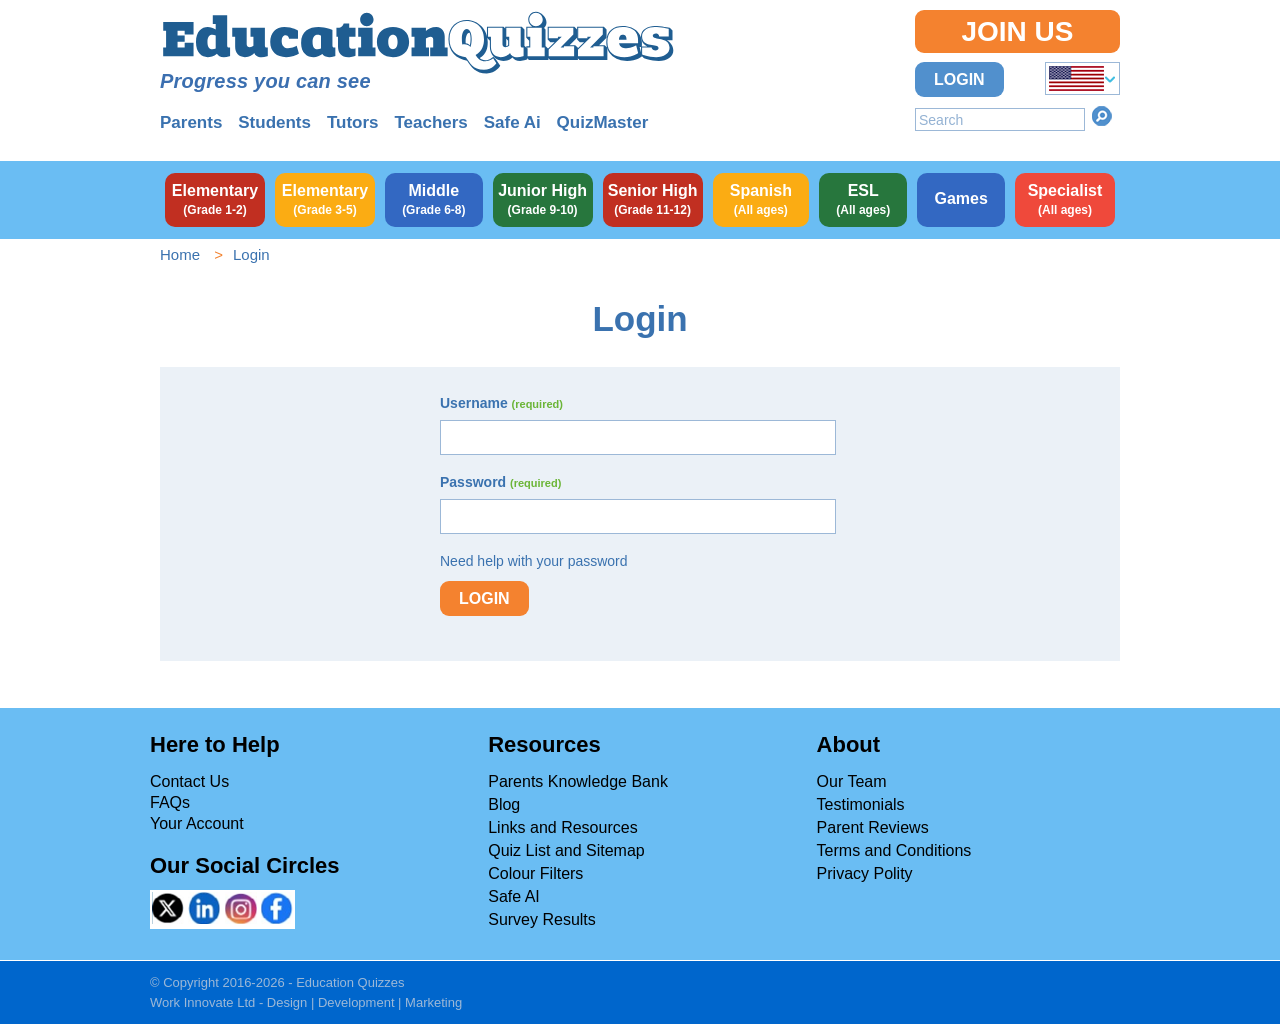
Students (274, 122)
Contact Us (189, 781)
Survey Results (542, 919)
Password (500, 482)
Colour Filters (535, 873)
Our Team (852, 781)
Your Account (197, 823)
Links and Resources (562, 827)
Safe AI (514, 896)
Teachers (430, 122)
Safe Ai (512, 122)
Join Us (1017, 31)
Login (959, 79)
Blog (504, 804)
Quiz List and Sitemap (566, 850)
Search (1102, 116)
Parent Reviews (873, 827)
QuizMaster (603, 122)
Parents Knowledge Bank (578, 781)
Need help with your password (534, 561)
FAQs (170, 802)
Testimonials (861, 804)
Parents (191, 122)
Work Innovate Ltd (202, 1002)
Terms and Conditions (894, 850)
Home (180, 254)
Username (501, 403)
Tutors (353, 122)
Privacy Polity (865, 873)
